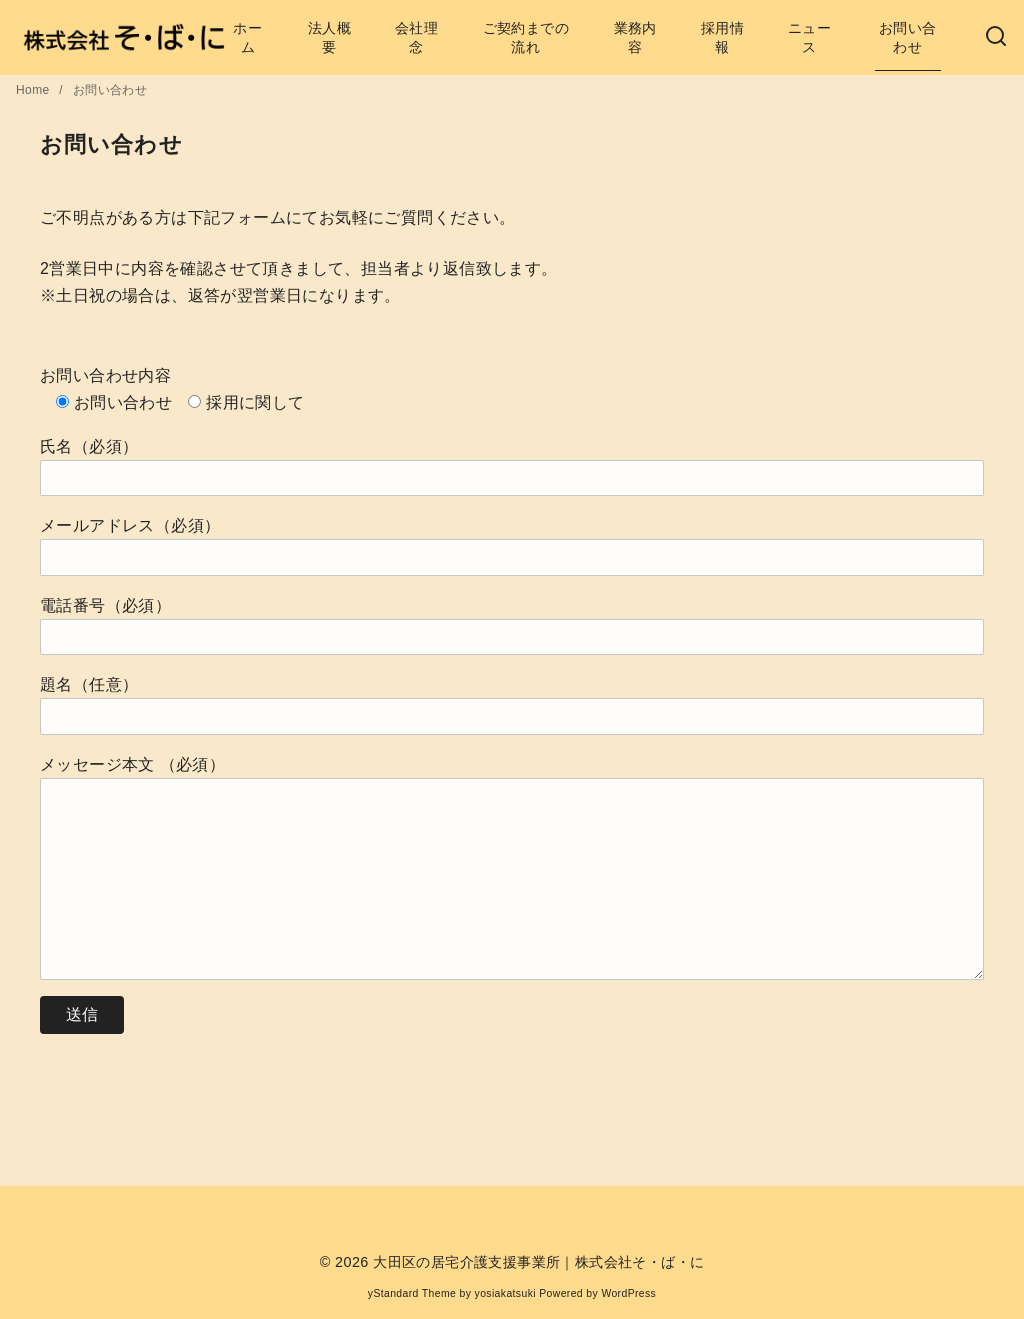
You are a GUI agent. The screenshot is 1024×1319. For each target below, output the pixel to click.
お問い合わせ (908, 37)
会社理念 (416, 37)
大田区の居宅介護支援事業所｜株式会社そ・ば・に (538, 1262)
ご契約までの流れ (526, 37)
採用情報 (722, 37)
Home (34, 90)
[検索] (996, 37)
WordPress (628, 1293)
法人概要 (329, 37)
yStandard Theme (412, 1293)
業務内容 (635, 37)
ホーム (247, 37)
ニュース (809, 37)
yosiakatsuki (505, 1293)
